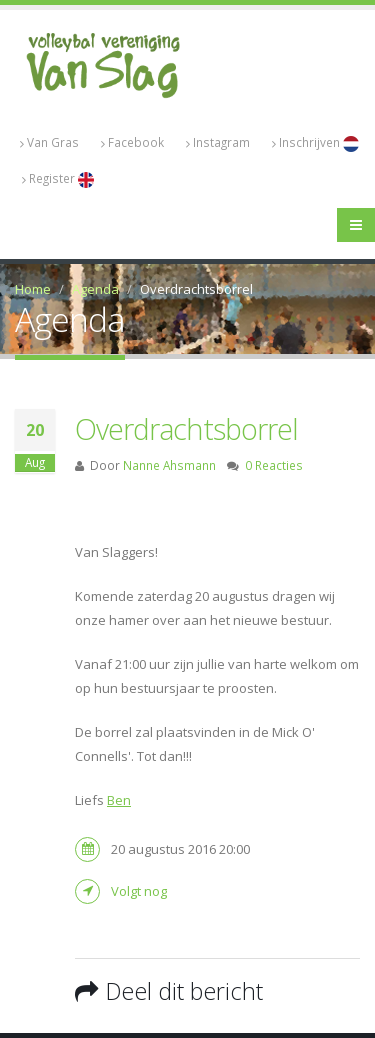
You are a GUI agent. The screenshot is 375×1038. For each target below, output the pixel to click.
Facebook (132, 142)
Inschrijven (315, 143)
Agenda (95, 289)
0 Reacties (274, 465)
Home (33, 289)
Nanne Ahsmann (169, 465)
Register (58, 179)
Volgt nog (139, 891)
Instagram (218, 142)
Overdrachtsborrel (186, 428)
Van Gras (49, 142)
